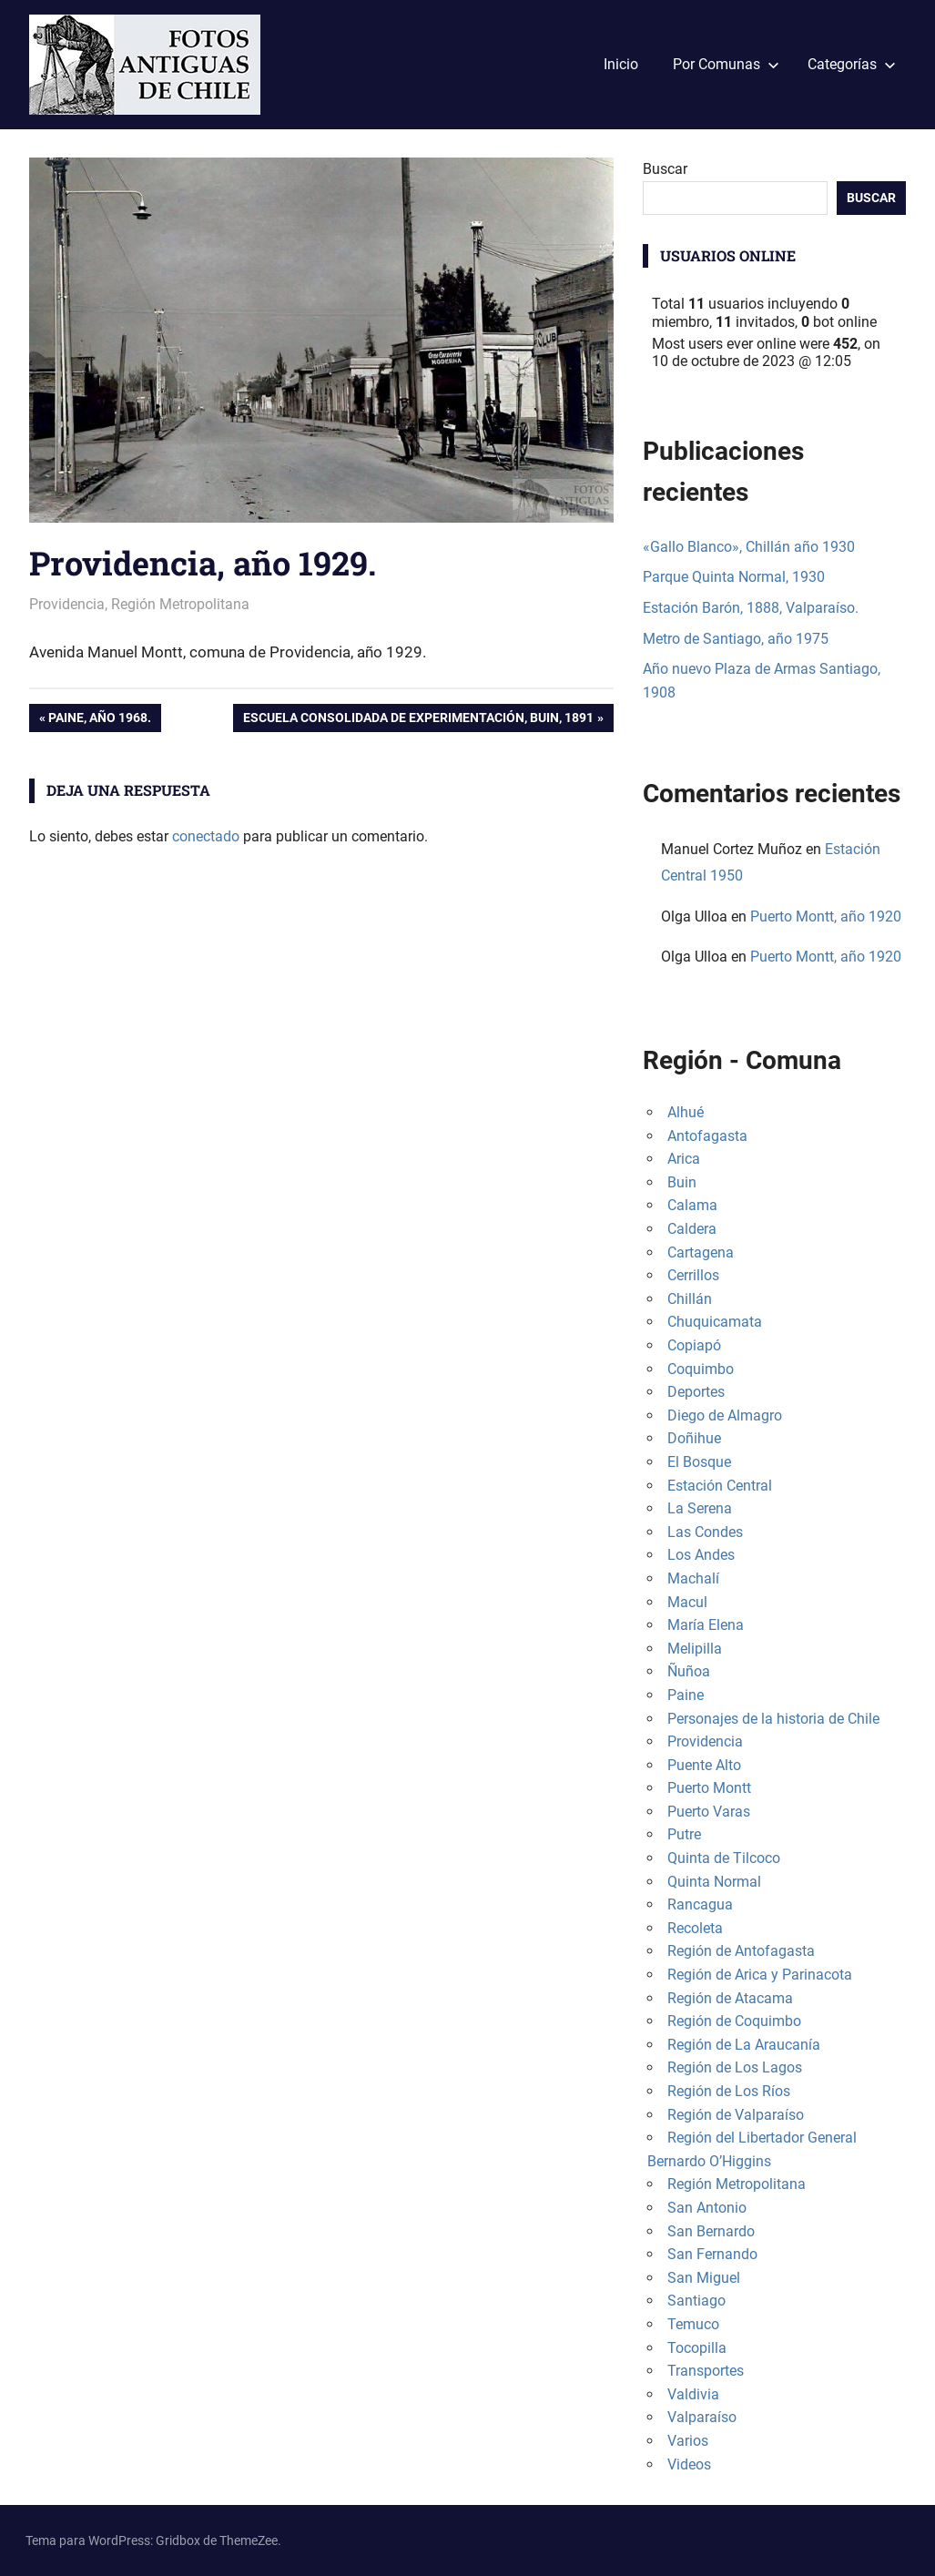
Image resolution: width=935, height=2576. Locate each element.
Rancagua (700, 1904)
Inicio (621, 64)
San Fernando (712, 2254)
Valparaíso (702, 2417)
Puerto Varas (708, 1811)
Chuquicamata (714, 1321)
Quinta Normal (714, 1881)
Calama (692, 1205)
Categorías (852, 64)
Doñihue (694, 1438)
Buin (681, 1182)
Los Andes (701, 1554)
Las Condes (705, 1532)
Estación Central (719, 1485)
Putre (684, 1834)
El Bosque (699, 1462)
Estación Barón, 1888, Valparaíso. (751, 607)
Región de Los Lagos (734, 2067)
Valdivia (693, 2394)
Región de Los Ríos (728, 2091)
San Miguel (703, 2277)
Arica (683, 1158)
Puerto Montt (709, 1788)
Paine (685, 1695)
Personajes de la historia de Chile (773, 1718)
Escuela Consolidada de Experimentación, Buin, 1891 (418, 719)
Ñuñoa (688, 1671)
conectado (205, 836)
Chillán (689, 1299)
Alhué (685, 1112)
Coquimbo (700, 1369)
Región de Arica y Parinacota (759, 1974)
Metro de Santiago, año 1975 (735, 638)
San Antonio (707, 2207)
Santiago (696, 2300)
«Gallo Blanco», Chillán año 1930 (749, 546)
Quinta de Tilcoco (723, 1858)
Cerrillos (693, 1275)
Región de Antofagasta (741, 1951)
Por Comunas (726, 64)
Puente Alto (704, 1765)
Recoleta (695, 1928)
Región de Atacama (730, 1998)
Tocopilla (697, 2348)
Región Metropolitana (180, 604)
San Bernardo (711, 2231)
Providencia (67, 604)
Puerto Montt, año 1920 (825, 916)
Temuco (693, 2324)
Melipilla (694, 1648)
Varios (687, 2440)
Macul (687, 1602)
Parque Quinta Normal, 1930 (734, 576)
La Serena (699, 1508)
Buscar (665, 169)
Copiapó (694, 1345)
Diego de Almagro (724, 1415)
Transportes (705, 2370)
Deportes (696, 1391)
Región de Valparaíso (735, 2114)
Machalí (693, 1578)
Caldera (691, 1228)
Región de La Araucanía (743, 2044)
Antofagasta (707, 1136)
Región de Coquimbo (734, 2021)
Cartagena (700, 1252)
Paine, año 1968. (99, 719)
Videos (689, 2464)
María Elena (705, 1625)
